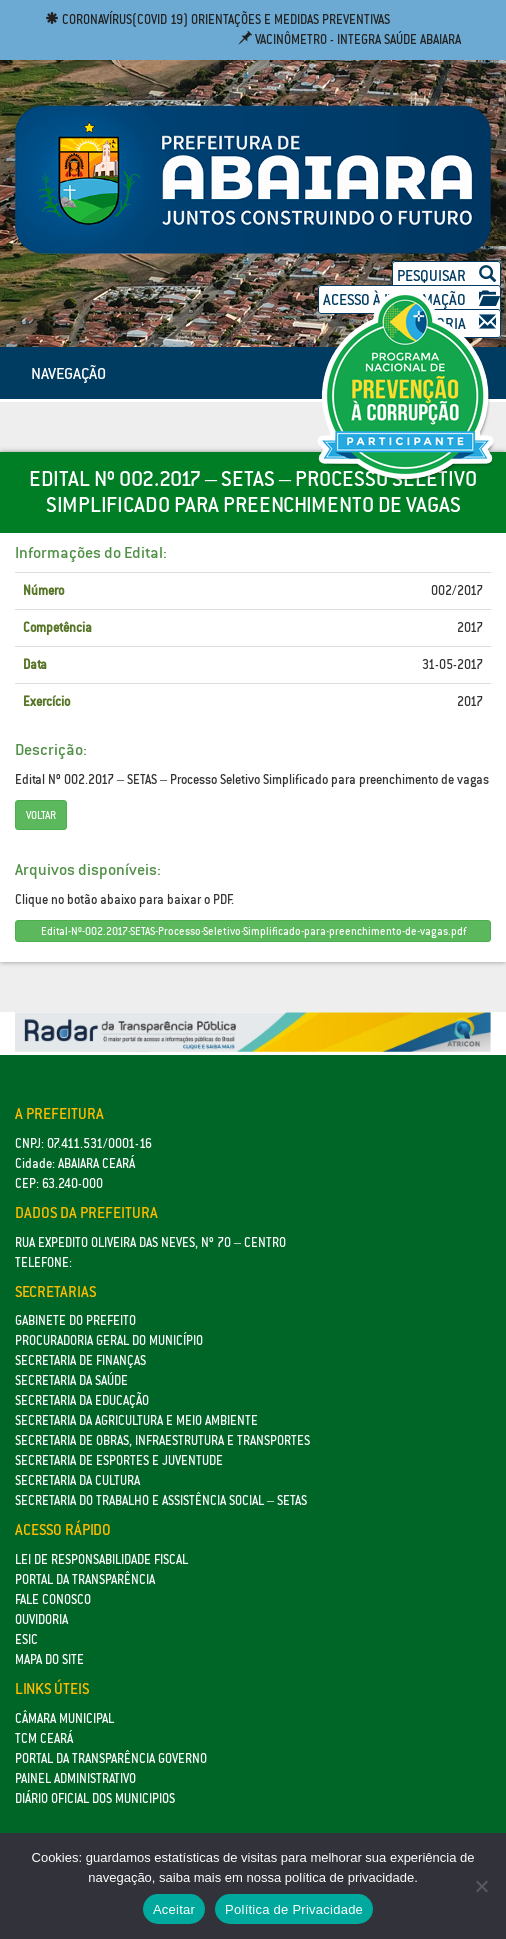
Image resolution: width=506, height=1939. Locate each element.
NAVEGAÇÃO (68, 373)
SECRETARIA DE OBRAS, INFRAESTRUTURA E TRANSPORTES (162, 1440)
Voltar (41, 815)
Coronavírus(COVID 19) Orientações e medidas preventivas (217, 19)
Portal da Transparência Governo (111, 1758)
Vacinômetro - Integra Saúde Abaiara (349, 39)
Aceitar (174, 1909)
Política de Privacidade (294, 1909)
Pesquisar (446, 275)
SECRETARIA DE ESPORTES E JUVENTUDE (119, 1460)
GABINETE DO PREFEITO (75, 1320)
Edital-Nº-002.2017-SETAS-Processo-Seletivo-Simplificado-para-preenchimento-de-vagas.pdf (253, 931)
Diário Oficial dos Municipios (95, 1798)
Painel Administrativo (75, 1778)
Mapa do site (49, 1659)
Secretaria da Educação (82, 1400)
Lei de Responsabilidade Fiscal (101, 1559)
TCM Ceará (44, 1738)
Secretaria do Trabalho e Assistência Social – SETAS (161, 1500)
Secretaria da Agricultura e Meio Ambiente (136, 1420)
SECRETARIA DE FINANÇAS (80, 1360)
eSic (26, 1639)
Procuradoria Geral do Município (109, 1340)
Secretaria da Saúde (71, 1380)
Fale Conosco (53, 1599)
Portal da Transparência (85, 1579)
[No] (481, 1886)
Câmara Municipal (64, 1718)
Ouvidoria (41, 1619)
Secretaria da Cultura (77, 1480)
